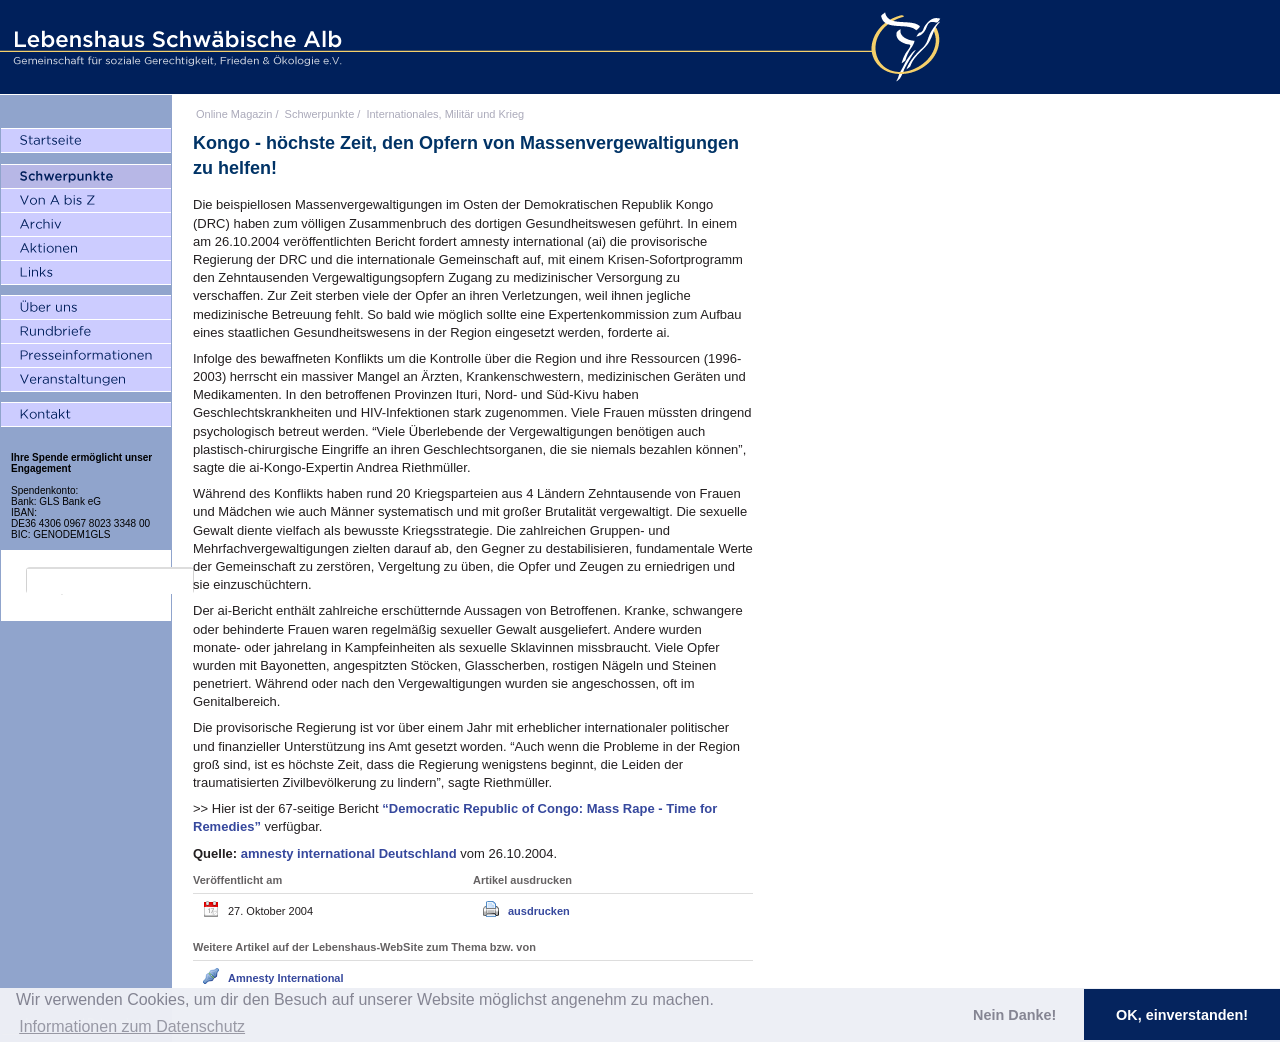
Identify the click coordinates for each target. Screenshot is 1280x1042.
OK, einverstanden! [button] (1182, 1015)
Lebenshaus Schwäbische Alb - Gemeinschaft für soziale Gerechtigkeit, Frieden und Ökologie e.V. (175, 47)
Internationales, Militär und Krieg (445, 114)
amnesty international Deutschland (351, 853)
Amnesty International (286, 978)
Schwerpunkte (320, 114)
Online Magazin (234, 114)
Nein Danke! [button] (1014, 1015)
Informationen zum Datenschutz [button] (132, 1026)
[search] (110, 581)
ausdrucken (539, 911)
